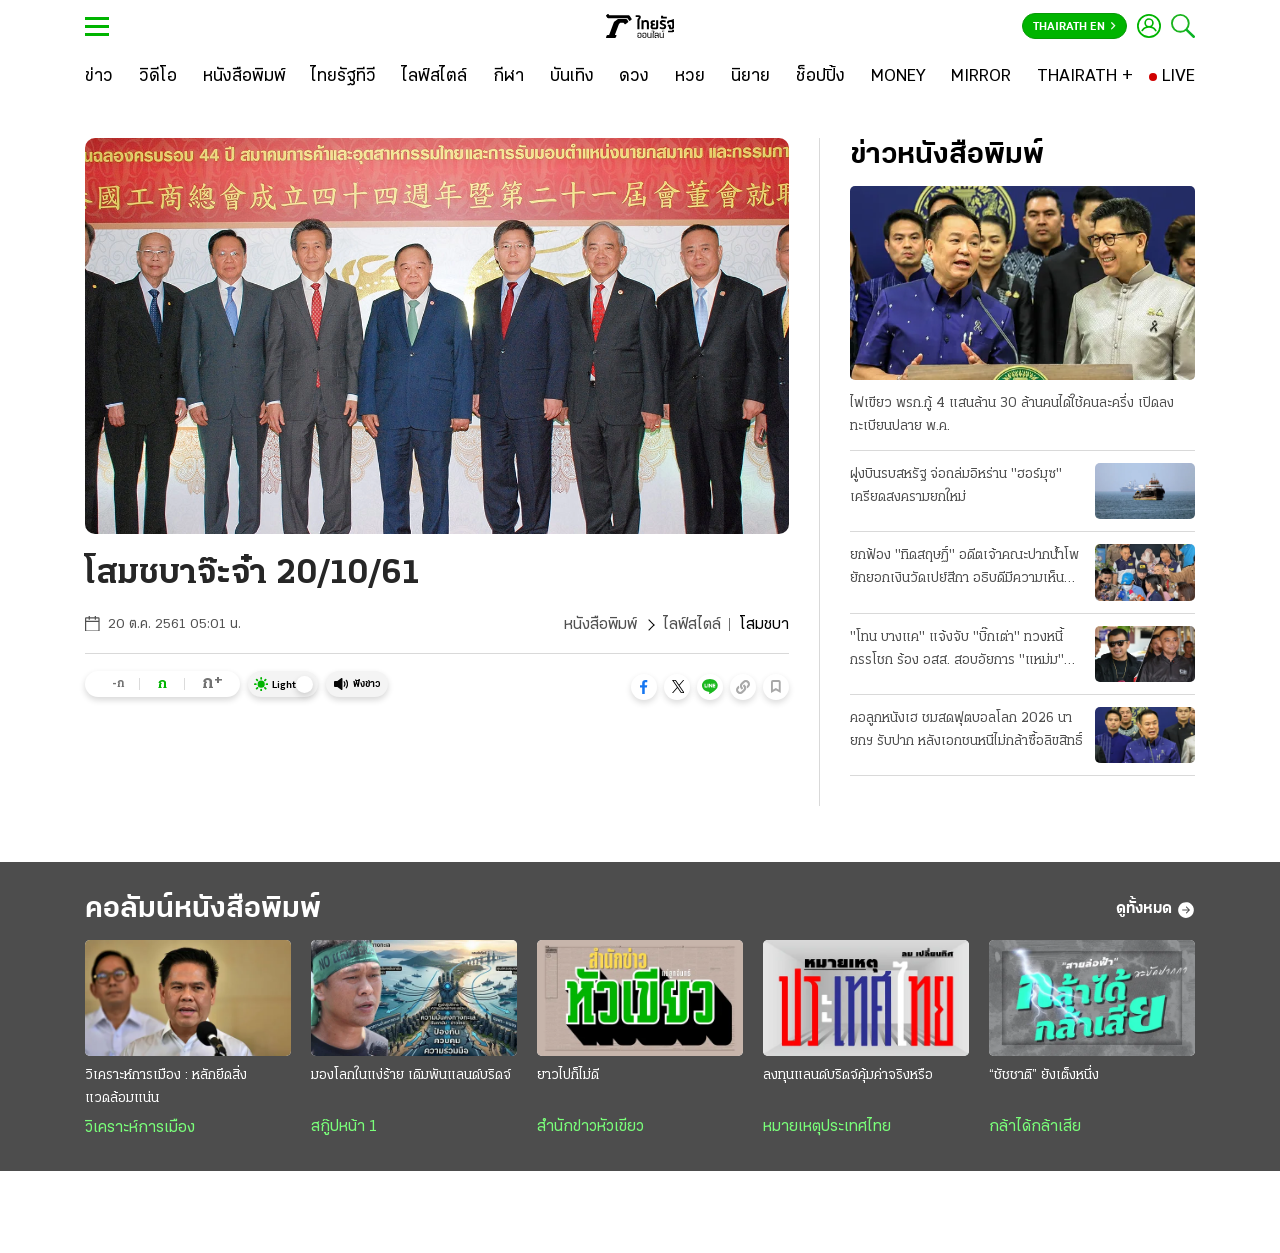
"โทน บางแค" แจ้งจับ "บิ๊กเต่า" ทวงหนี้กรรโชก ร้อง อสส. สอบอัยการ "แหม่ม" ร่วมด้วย (957, 651)
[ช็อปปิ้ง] (820, 77)
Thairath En (1074, 27)
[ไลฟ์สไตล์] (434, 77)
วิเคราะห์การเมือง (140, 1128)
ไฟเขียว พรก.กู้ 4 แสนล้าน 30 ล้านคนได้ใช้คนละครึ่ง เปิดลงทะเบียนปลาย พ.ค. (1012, 415)
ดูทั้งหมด (1155, 910)
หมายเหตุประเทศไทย (827, 1127)
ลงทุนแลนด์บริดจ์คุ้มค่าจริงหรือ (848, 1075)
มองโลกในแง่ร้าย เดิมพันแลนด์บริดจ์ (411, 1075)
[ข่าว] (99, 77)
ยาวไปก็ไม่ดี (568, 1075)
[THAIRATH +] (1085, 77)
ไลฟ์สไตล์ (692, 625)
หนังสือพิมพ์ (600, 625)
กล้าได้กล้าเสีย (1035, 1127)
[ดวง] (634, 77)
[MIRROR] (981, 77)
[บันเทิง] (572, 77)
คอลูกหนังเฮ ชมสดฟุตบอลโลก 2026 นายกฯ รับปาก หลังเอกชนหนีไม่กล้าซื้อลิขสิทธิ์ (966, 730)
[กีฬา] (508, 77)
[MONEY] (898, 77)
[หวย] (690, 77)
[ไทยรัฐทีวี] (343, 77)
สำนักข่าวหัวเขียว (590, 1127)
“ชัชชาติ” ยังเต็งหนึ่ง (1044, 1075)
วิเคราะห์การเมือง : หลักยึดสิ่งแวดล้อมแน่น (166, 1087)
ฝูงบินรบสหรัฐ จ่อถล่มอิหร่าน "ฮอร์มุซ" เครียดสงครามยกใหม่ (956, 486)
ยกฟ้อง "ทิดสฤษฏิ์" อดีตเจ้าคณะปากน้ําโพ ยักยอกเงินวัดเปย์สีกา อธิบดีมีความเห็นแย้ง (964, 569)
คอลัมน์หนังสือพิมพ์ (203, 909)
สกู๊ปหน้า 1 (344, 1127)
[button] (644, 687)
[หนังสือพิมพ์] (244, 77)
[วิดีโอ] (158, 77)
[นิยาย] (750, 77)
